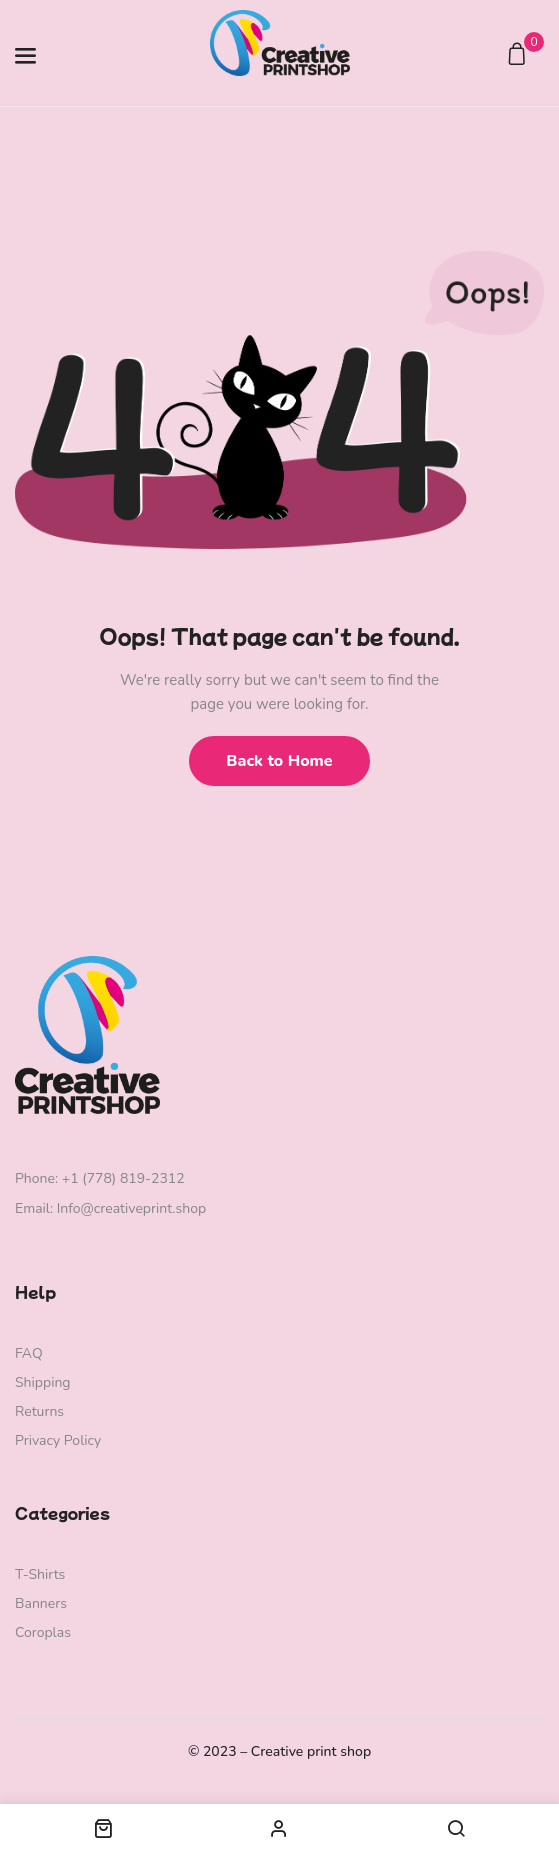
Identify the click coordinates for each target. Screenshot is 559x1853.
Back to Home (279, 761)
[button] (519, 55)
